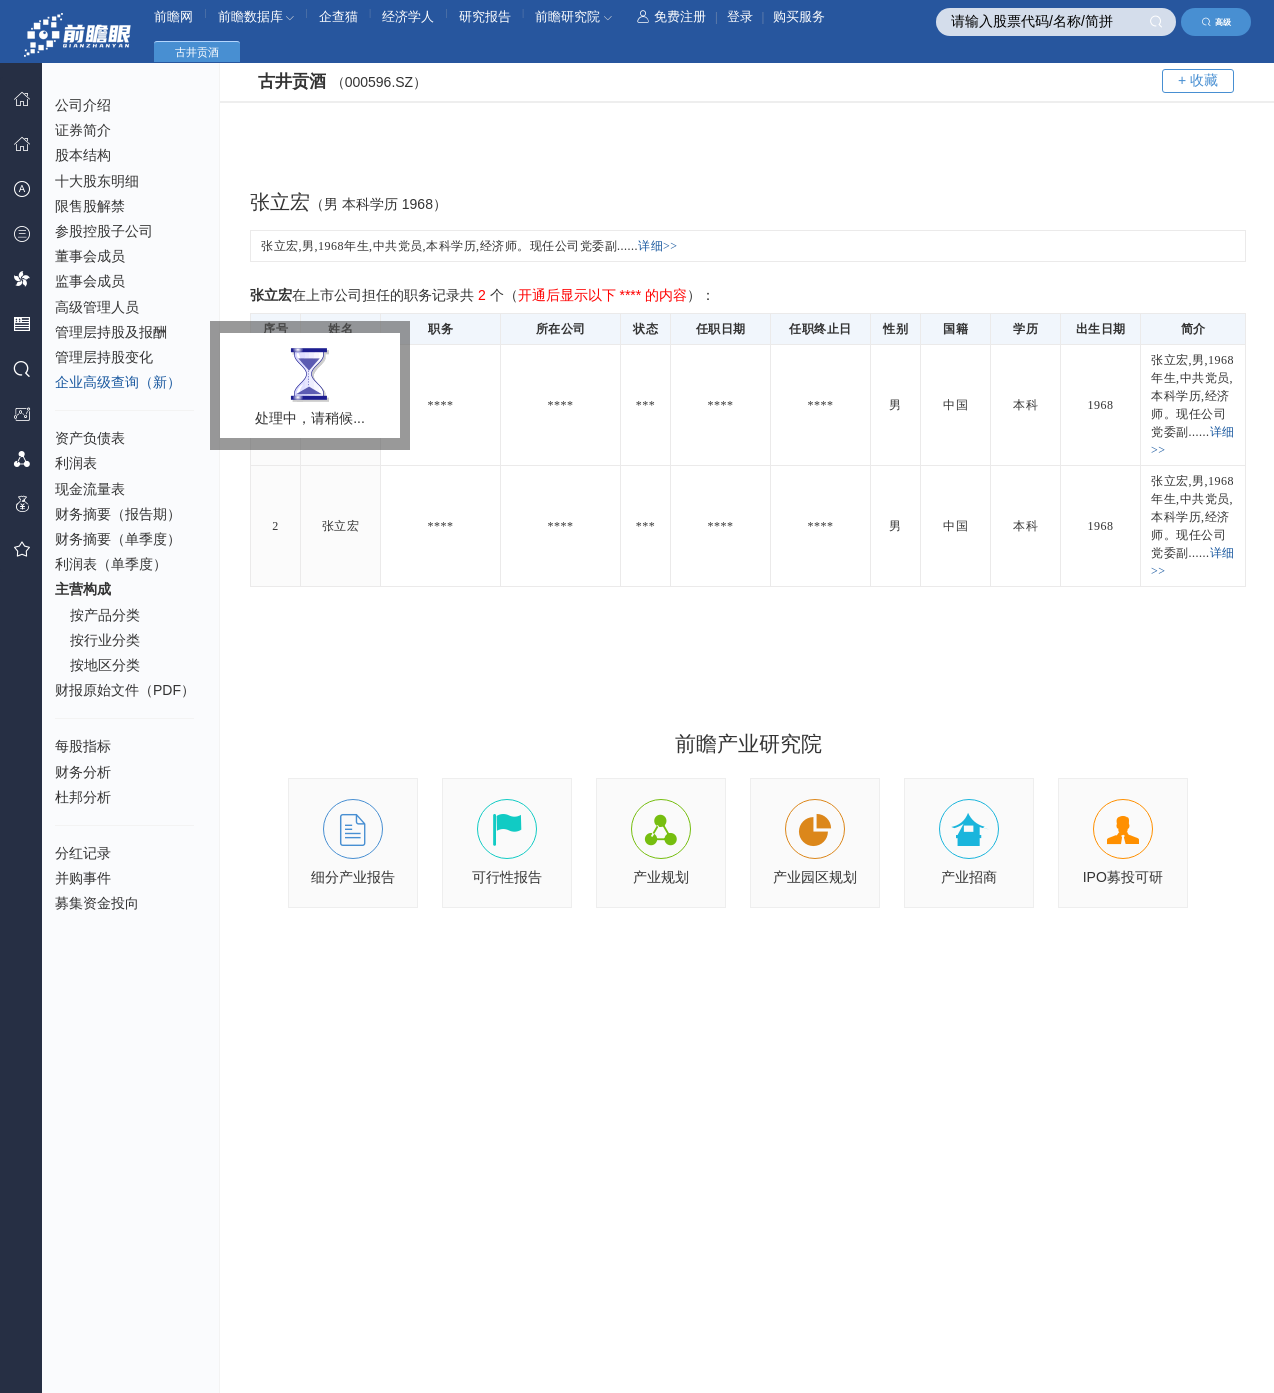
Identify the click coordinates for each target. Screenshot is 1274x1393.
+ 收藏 (1198, 80)
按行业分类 (105, 640)
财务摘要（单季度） (118, 539)
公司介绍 (83, 105)
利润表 (76, 463)
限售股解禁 (90, 206)
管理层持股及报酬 (111, 332)
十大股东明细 (97, 181)
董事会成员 (90, 256)
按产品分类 (105, 615)
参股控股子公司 (104, 231)
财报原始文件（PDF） (125, 690)
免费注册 (671, 16)
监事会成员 (90, 281)
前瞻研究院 (573, 16)
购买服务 (799, 16)
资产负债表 (90, 438)
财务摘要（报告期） (118, 514)
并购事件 (83, 878)
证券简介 (83, 130)
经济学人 (408, 16)
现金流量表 (90, 489)
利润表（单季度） (111, 564)
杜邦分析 (83, 797)
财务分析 (83, 772)
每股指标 (83, 746)
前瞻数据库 (256, 16)
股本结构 (83, 155)
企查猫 (338, 16)
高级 (1216, 22)
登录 (740, 16)
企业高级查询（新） (118, 382)
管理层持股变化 (104, 357)
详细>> (658, 246)
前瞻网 (173, 16)
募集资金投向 (97, 903)
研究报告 (485, 16)
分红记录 (83, 853)
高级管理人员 (97, 307)
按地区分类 (105, 665)
